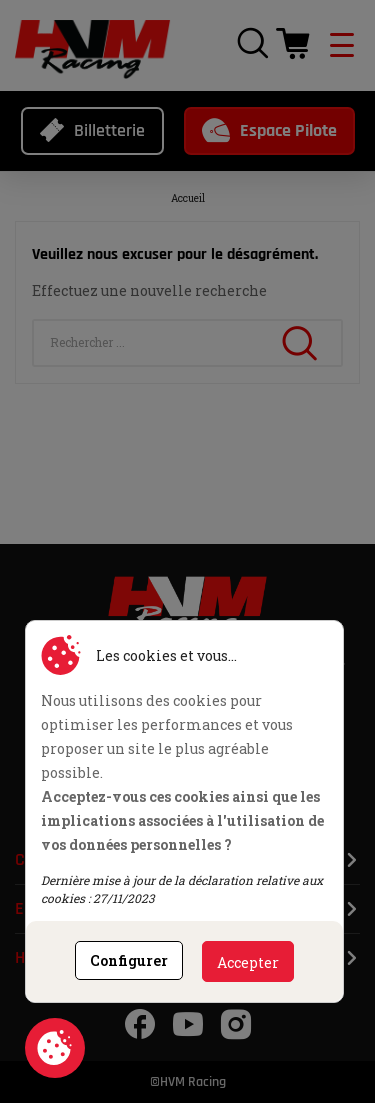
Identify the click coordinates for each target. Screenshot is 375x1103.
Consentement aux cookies (55, 1048)
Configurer (129, 960)
